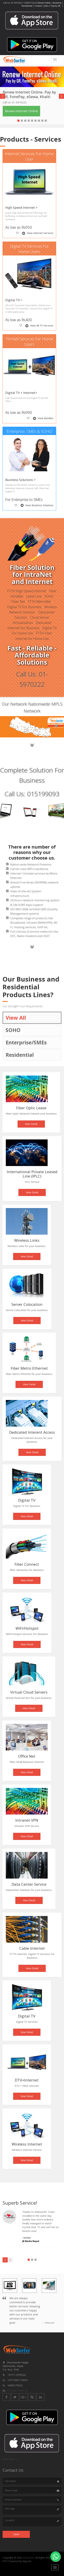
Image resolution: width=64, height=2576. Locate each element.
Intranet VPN (26, 1820)
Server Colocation (26, 1304)
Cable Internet (32, 1948)
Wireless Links (26, 1240)
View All (16, 1017)
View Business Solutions (37, 505)
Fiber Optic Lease (31, 1107)
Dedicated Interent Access (32, 1432)
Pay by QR (56, 5)
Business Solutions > (20, 480)
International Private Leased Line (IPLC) (32, 1174)
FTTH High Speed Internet (26, 591)
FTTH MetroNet (39, 601)
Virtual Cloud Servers (28, 1692)
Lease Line (34, 596)
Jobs (46, 5)
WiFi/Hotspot (27, 1628)
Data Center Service (29, 1884)
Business (57, 2)
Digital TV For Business (24, 607)
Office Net (26, 1756)
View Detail (31, 1124)
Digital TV (26, 1500)
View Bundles (43, 418)
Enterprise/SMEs (26, 1042)
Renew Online (44, 2)
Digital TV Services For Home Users (29, 248)
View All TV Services (39, 325)
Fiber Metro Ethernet (29, 1368)
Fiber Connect (27, 1564)
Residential (27, 5)
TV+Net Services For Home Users (29, 341)
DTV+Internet (27, 2080)
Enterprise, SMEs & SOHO (29, 431)
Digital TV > (13, 300)
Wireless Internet (27, 2144)
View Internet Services (37, 233)
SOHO (13, 1030)
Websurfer (28, 2557)
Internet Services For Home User (29, 156)
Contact (38, 5)
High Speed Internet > (21, 207)
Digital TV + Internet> (21, 393)
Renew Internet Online (21, 111)
